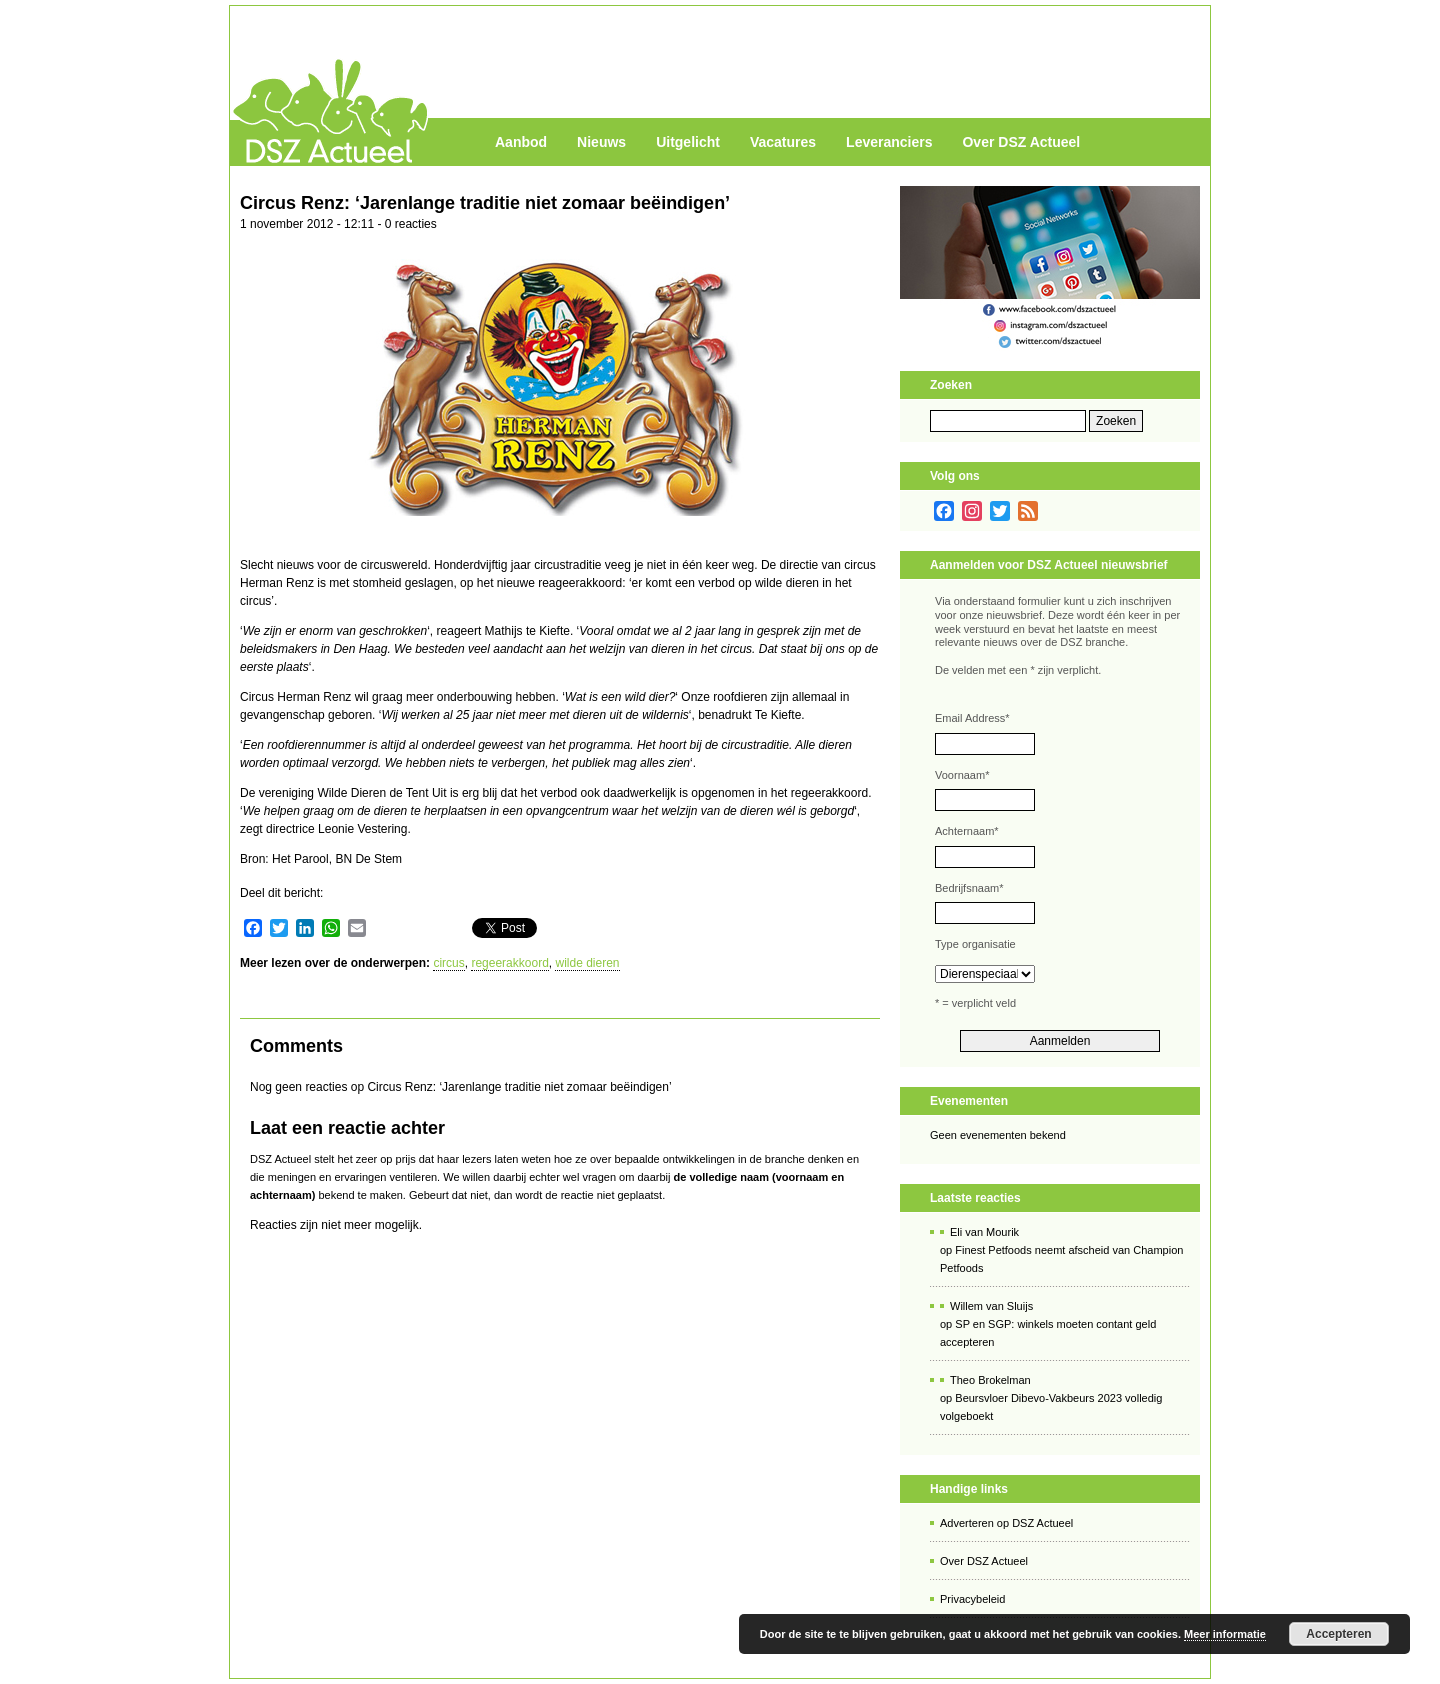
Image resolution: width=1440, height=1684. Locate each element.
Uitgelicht (688, 142)
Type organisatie (975, 944)
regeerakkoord (509, 963)
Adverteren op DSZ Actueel (1006, 1523)
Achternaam (967, 831)
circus (448, 963)
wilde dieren (587, 963)
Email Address (972, 718)
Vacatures (783, 142)
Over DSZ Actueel (1021, 142)
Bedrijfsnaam (969, 888)
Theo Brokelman (990, 1380)
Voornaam (962, 775)
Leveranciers (889, 142)
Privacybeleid (972, 1599)
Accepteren (1338, 1634)
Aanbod (521, 142)
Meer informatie (1225, 1634)
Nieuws (601, 142)
